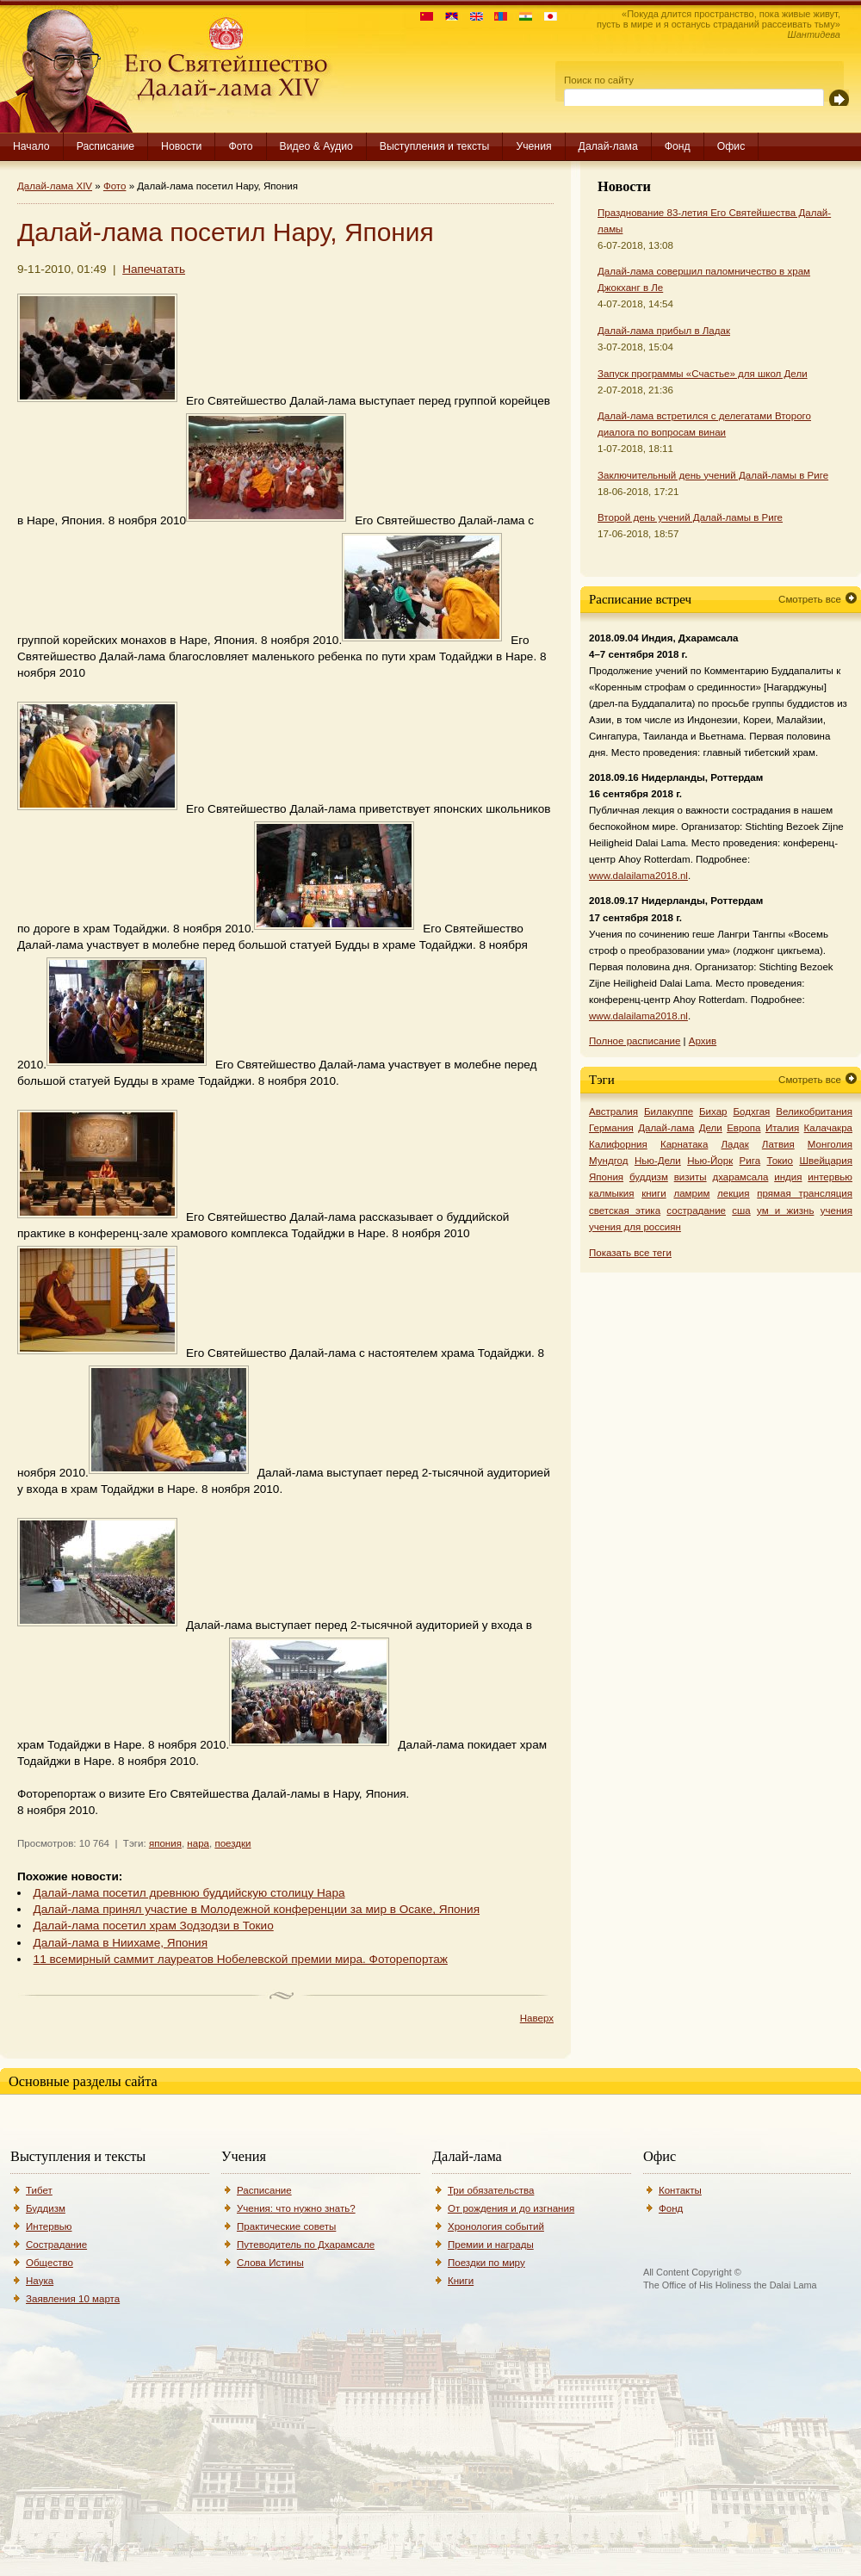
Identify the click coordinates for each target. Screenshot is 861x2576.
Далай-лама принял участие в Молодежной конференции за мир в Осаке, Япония (257, 1909)
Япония (606, 1177)
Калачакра (828, 1128)
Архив (702, 1041)
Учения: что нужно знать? (296, 2208)
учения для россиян (635, 1227)
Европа (743, 1128)
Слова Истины (270, 2262)
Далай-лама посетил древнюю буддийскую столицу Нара (189, 1892)
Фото (240, 146)
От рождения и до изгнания (511, 2208)
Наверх (537, 2018)
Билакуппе (668, 1111)
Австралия (613, 1111)
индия (788, 1177)
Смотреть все (809, 599)
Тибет (39, 2190)
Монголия (830, 1144)
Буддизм (45, 2208)
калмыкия (611, 1193)
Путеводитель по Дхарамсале (306, 2244)
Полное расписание (634, 1041)
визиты (690, 1177)
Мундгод (609, 1160)
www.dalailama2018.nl (638, 875)
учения (836, 1210)
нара (198, 1843)
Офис (731, 146)
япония (165, 1843)
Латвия (778, 1144)
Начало (31, 146)
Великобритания (814, 1111)
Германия (611, 1128)
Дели (710, 1128)
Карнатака (684, 1144)
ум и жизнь (785, 1210)
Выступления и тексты (435, 146)
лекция (733, 1193)
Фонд (678, 146)
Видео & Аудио (316, 146)
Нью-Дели (658, 1160)
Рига (750, 1160)
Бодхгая (751, 1111)
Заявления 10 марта (73, 2299)
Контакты (680, 2190)
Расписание (105, 146)
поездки (232, 1843)
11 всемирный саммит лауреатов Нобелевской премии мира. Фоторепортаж (241, 1959)
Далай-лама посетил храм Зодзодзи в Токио (154, 1925)
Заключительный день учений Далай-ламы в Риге (713, 475)
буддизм (648, 1177)
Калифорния (618, 1144)
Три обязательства (491, 2190)
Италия (782, 1128)
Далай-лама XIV (54, 186)
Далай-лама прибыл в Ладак (664, 330)
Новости (181, 146)
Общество (49, 2262)
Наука (39, 2281)
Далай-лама (608, 146)
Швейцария (825, 1160)
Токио (780, 1160)
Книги (461, 2281)
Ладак (734, 1144)
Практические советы (286, 2226)
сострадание (696, 1210)
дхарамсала (740, 1177)
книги (653, 1193)
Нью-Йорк (710, 1160)
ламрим (691, 1193)
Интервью (49, 2226)
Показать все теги (630, 1253)
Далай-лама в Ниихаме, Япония (121, 1942)
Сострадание (56, 2244)
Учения (533, 146)
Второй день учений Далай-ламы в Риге (690, 517)
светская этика (624, 1210)
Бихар (713, 1111)
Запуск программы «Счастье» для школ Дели (703, 373)
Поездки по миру (486, 2262)
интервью (830, 1177)
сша (741, 1210)
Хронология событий (496, 2226)
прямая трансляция (804, 1193)
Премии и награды (491, 2244)
